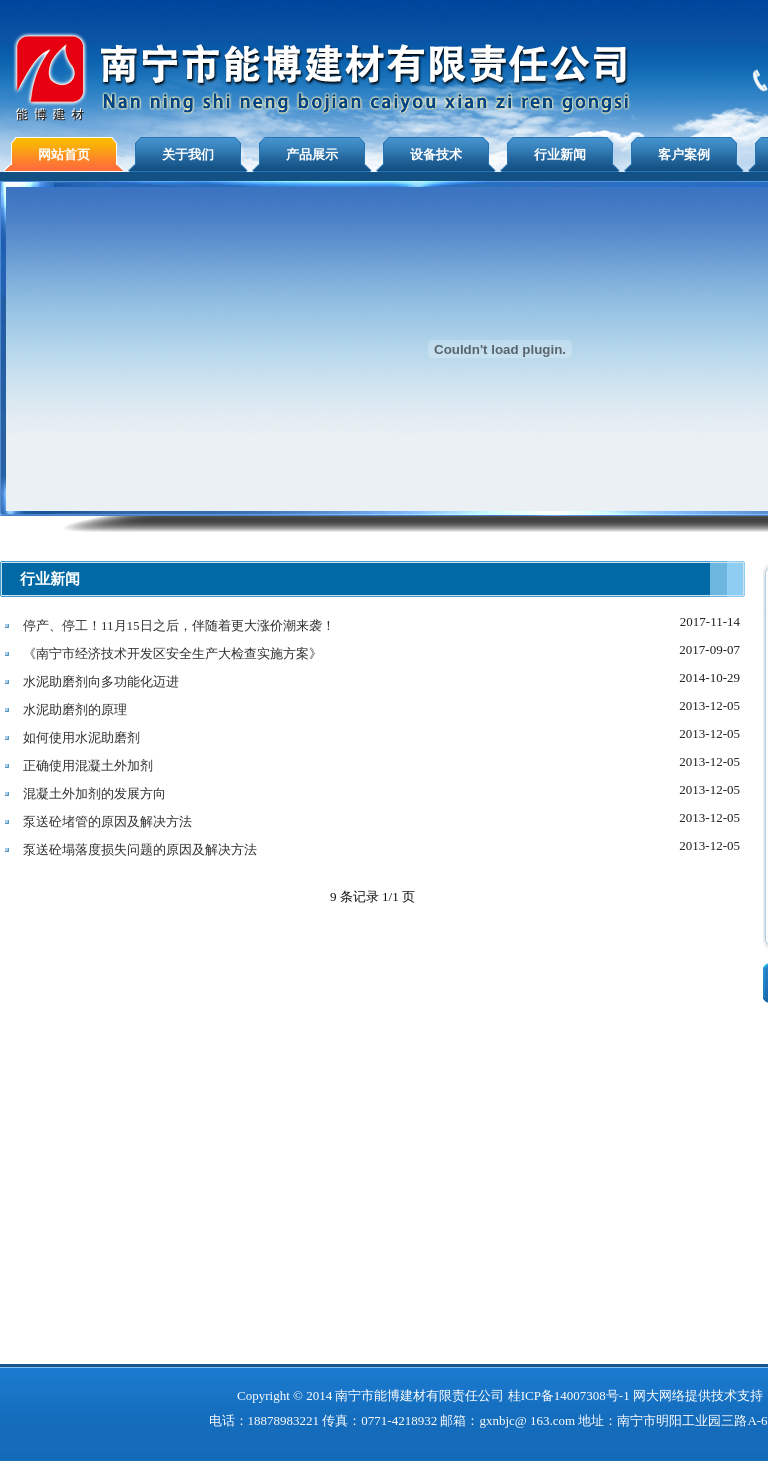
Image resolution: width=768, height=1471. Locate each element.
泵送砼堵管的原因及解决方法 (107, 821)
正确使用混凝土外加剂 (88, 765)
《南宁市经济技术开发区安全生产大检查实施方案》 (172, 653)
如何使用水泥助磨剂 (81, 737)
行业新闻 (560, 154)
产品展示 (312, 154)
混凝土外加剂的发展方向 (94, 793)
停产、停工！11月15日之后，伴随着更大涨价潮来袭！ (179, 625)
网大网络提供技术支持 (698, 1395)
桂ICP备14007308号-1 (569, 1395)
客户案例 (684, 154)
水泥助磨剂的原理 (75, 709)
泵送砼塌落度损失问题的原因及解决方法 (140, 849)
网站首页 (64, 154)
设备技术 (436, 154)
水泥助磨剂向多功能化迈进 (101, 681)
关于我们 (188, 154)
